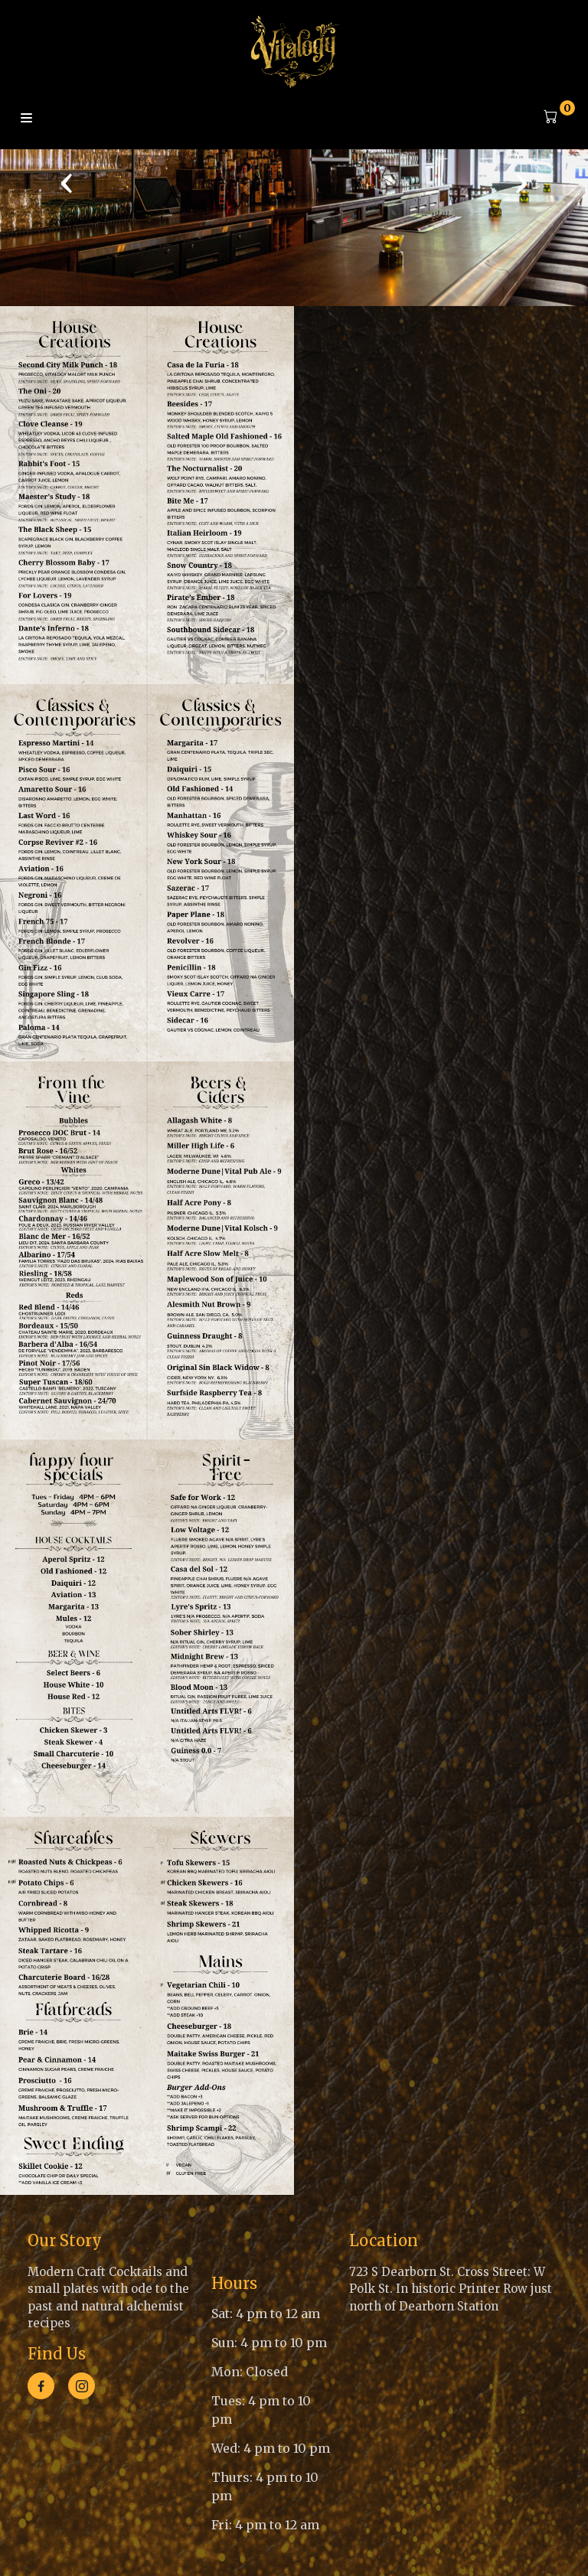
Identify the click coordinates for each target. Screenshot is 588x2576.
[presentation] (66, 181)
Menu (26, 119)
